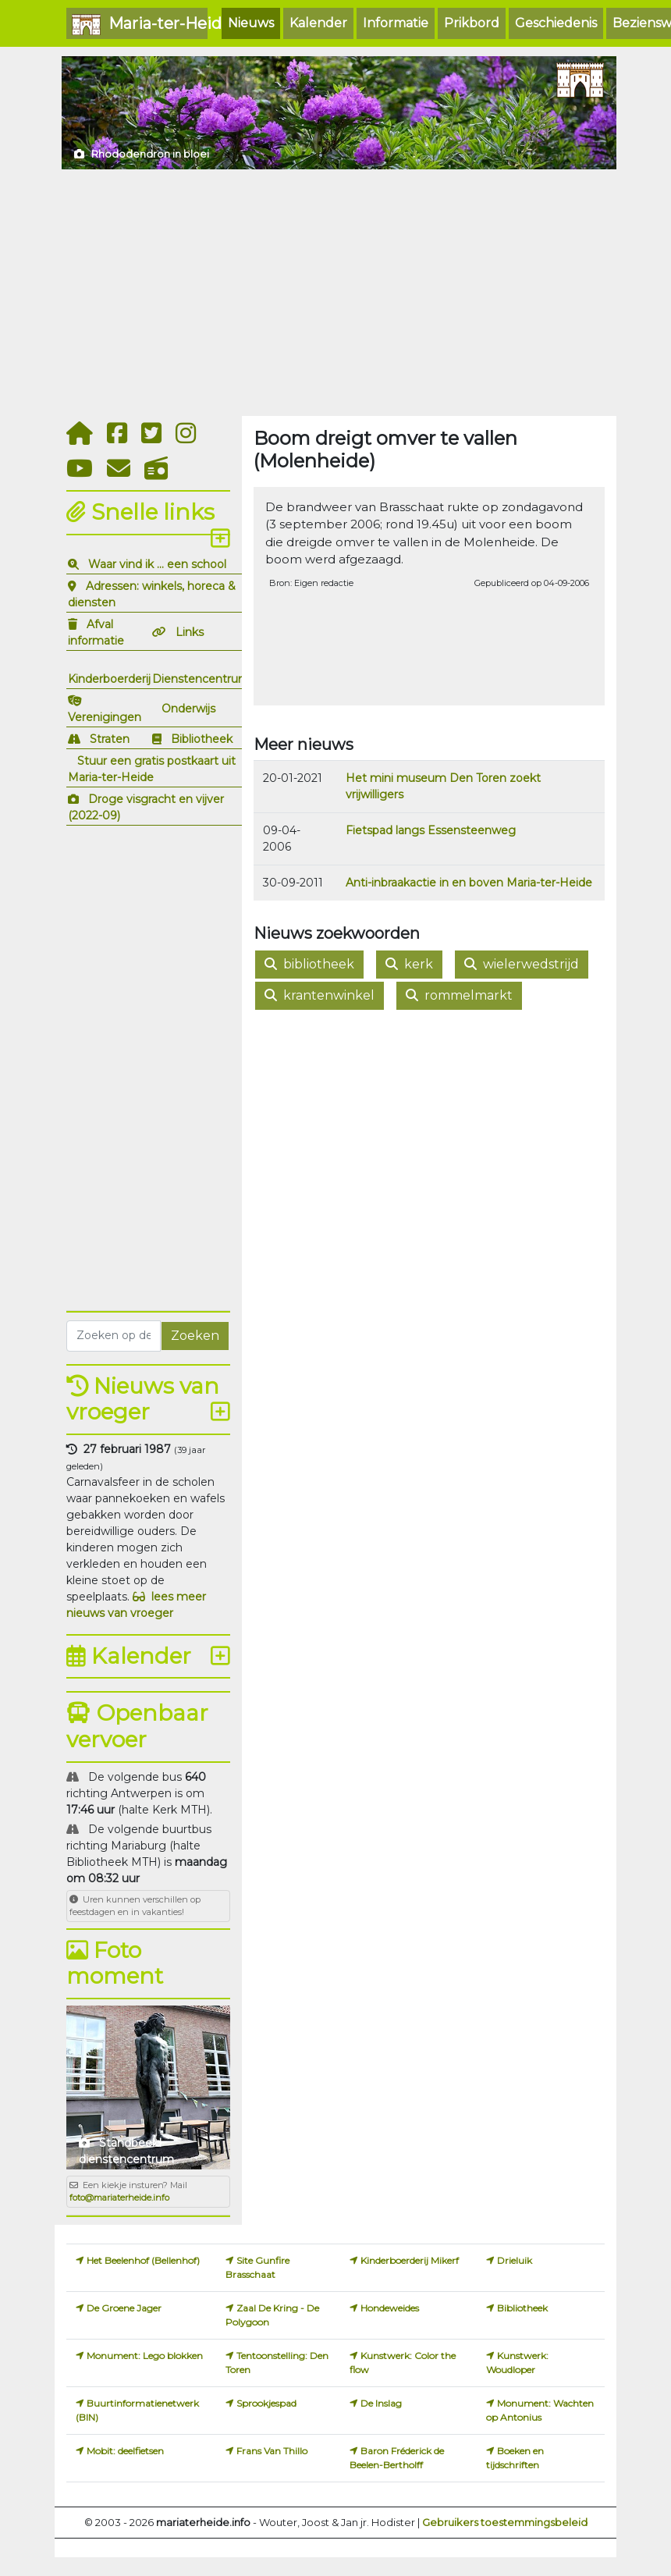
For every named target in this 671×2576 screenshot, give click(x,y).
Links (190, 632)
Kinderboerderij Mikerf (409, 2260)
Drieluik (514, 2260)
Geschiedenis (556, 23)
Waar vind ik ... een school (157, 564)
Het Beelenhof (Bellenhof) (143, 2260)
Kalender (318, 23)
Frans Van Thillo (271, 2451)
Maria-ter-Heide (140, 24)
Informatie (395, 23)
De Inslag (381, 2403)
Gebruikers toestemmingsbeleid (505, 2522)
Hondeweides (389, 2308)
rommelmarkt (459, 995)
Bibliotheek (202, 739)
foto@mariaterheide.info (119, 2197)
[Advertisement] (335, 292)
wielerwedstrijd (521, 964)
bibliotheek (309, 964)
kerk (409, 964)
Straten (110, 739)
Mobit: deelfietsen (125, 2451)
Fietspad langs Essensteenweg (431, 830)
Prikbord (471, 23)
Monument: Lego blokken (145, 2355)
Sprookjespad (266, 2403)
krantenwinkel (319, 995)
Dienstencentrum (201, 679)
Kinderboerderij (109, 679)
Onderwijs (188, 709)
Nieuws (251, 23)
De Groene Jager (124, 2308)
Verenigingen (104, 717)
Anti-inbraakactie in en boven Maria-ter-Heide (469, 883)
